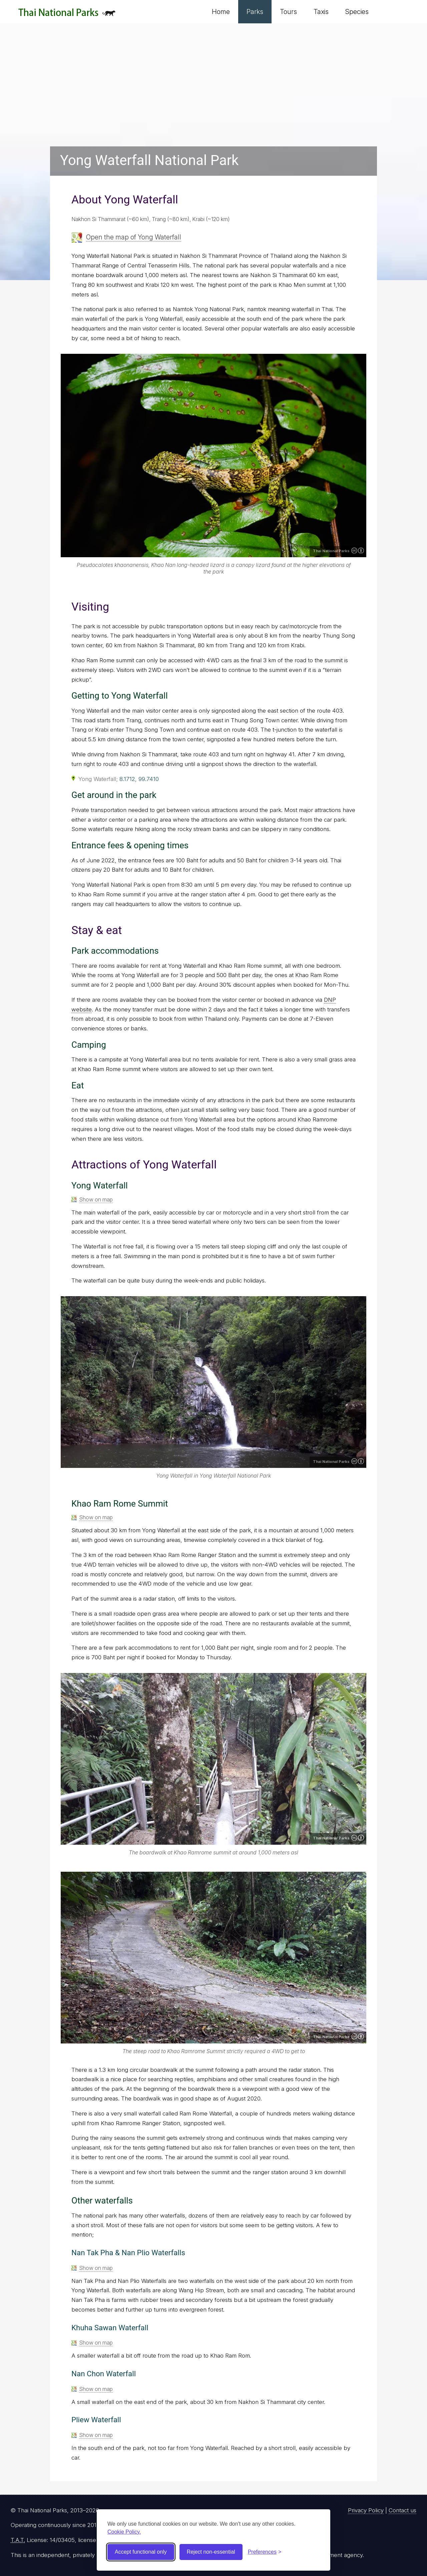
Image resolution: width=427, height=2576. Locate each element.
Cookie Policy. (124, 2532)
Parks (255, 12)
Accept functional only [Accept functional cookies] (141, 2552)
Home (221, 12)
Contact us (402, 2510)
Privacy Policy (366, 2510)
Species (357, 12)
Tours (288, 12)
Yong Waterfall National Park (149, 160)
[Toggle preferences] (265, 2552)
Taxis (321, 12)
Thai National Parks (66, 14)
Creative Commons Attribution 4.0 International (357, 551)
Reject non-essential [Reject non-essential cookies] (211, 2552)
